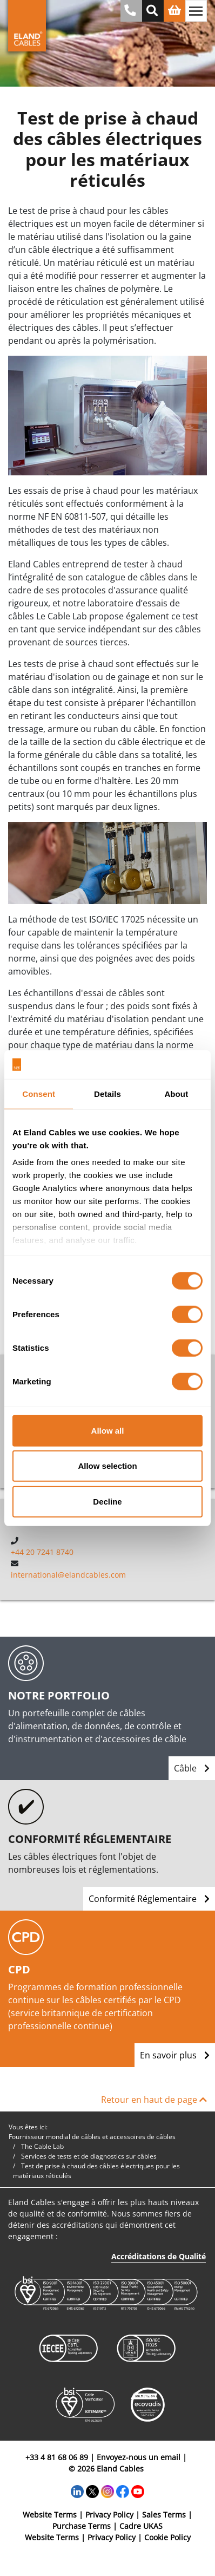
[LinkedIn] (77, 2491)
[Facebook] (122, 2491)
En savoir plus (175, 2055)
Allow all (107, 1430)
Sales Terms (164, 2514)
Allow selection (107, 1465)
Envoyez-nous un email (138, 2457)
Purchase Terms (81, 2526)
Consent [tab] (38, 1093)
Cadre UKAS (141, 2526)
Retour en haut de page (154, 2100)
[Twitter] (92, 2491)
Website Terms (50, 2514)
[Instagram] (107, 2491)
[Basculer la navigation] (196, 11)
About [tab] (176, 1093)
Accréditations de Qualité (158, 2256)
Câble (192, 1768)
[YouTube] (137, 2491)
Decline (107, 1501)
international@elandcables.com (68, 1575)
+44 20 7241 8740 (42, 1552)
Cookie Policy (167, 2537)
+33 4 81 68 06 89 (56, 2457)
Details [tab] (107, 1093)
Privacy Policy (109, 2514)
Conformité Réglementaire (149, 1899)
